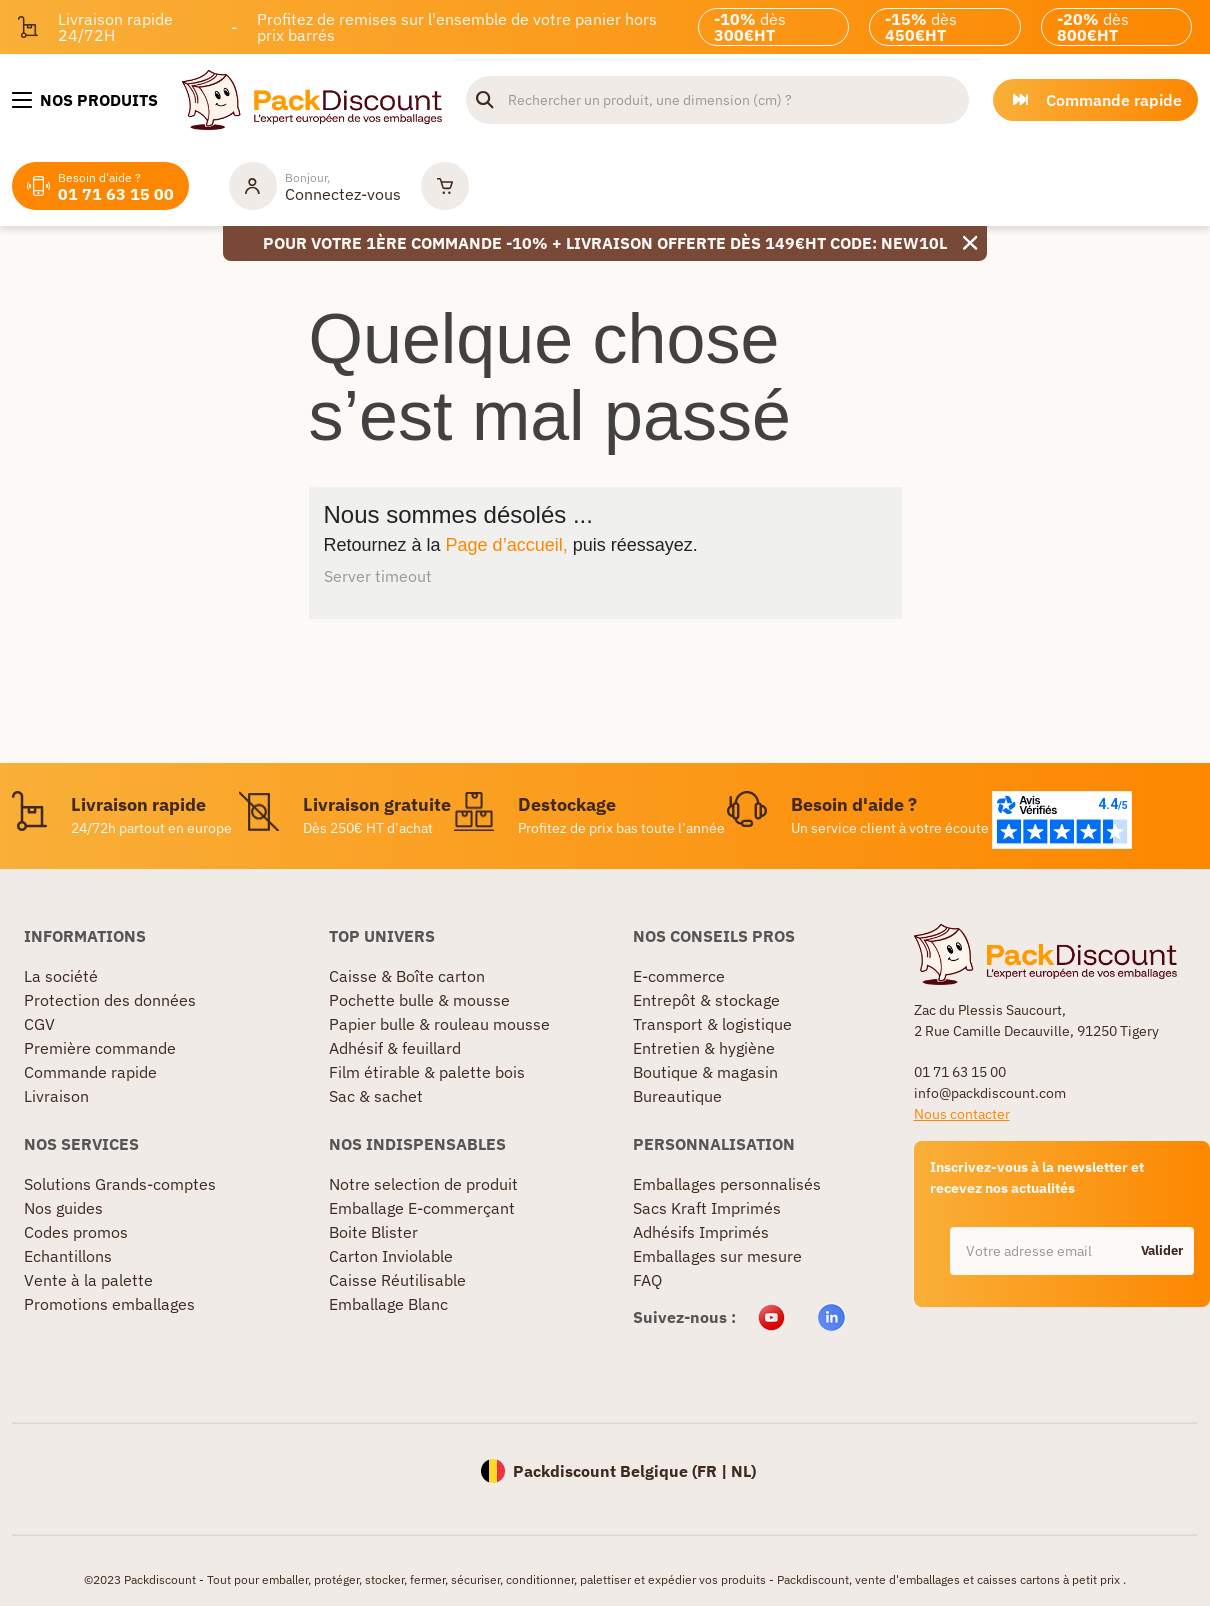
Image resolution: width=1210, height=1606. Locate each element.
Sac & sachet (376, 1096)
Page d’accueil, (507, 545)
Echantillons (68, 1256)
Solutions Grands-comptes (120, 1184)
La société (61, 976)
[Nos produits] (85, 100)
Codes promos (76, 1232)
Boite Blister (373, 1232)
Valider (1162, 1250)
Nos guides (63, 1208)
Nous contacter (962, 1114)
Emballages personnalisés (727, 1184)
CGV (39, 1024)
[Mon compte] (315, 186)
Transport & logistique (712, 1024)
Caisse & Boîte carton (407, 976)
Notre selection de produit (423, 1184)
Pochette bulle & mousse (419, 1000)
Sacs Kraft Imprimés (707, 1208)
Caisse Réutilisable (397, 1280)
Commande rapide (90, 1072)
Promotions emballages (109, 1304)
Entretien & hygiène (704, 1048)
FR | (714, 1471)
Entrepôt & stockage (706, 1000)
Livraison (56, 1096)
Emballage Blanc (388, 1304)
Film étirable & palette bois (427, 1072)
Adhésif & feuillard (395, 1048)
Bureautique (677, 1096)
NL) (743, 1471)
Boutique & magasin (705, 1072)
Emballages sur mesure (717, 1256)
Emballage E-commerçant (422, 1208)
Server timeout (378, 576)
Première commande (100, 1048)
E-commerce (679, 976)
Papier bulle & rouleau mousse (439, 1024)
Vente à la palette (88, 1280)
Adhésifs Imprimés (701, 1232)
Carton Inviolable (391, 1256)
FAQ (647, 1280)
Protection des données (110, 1000)
